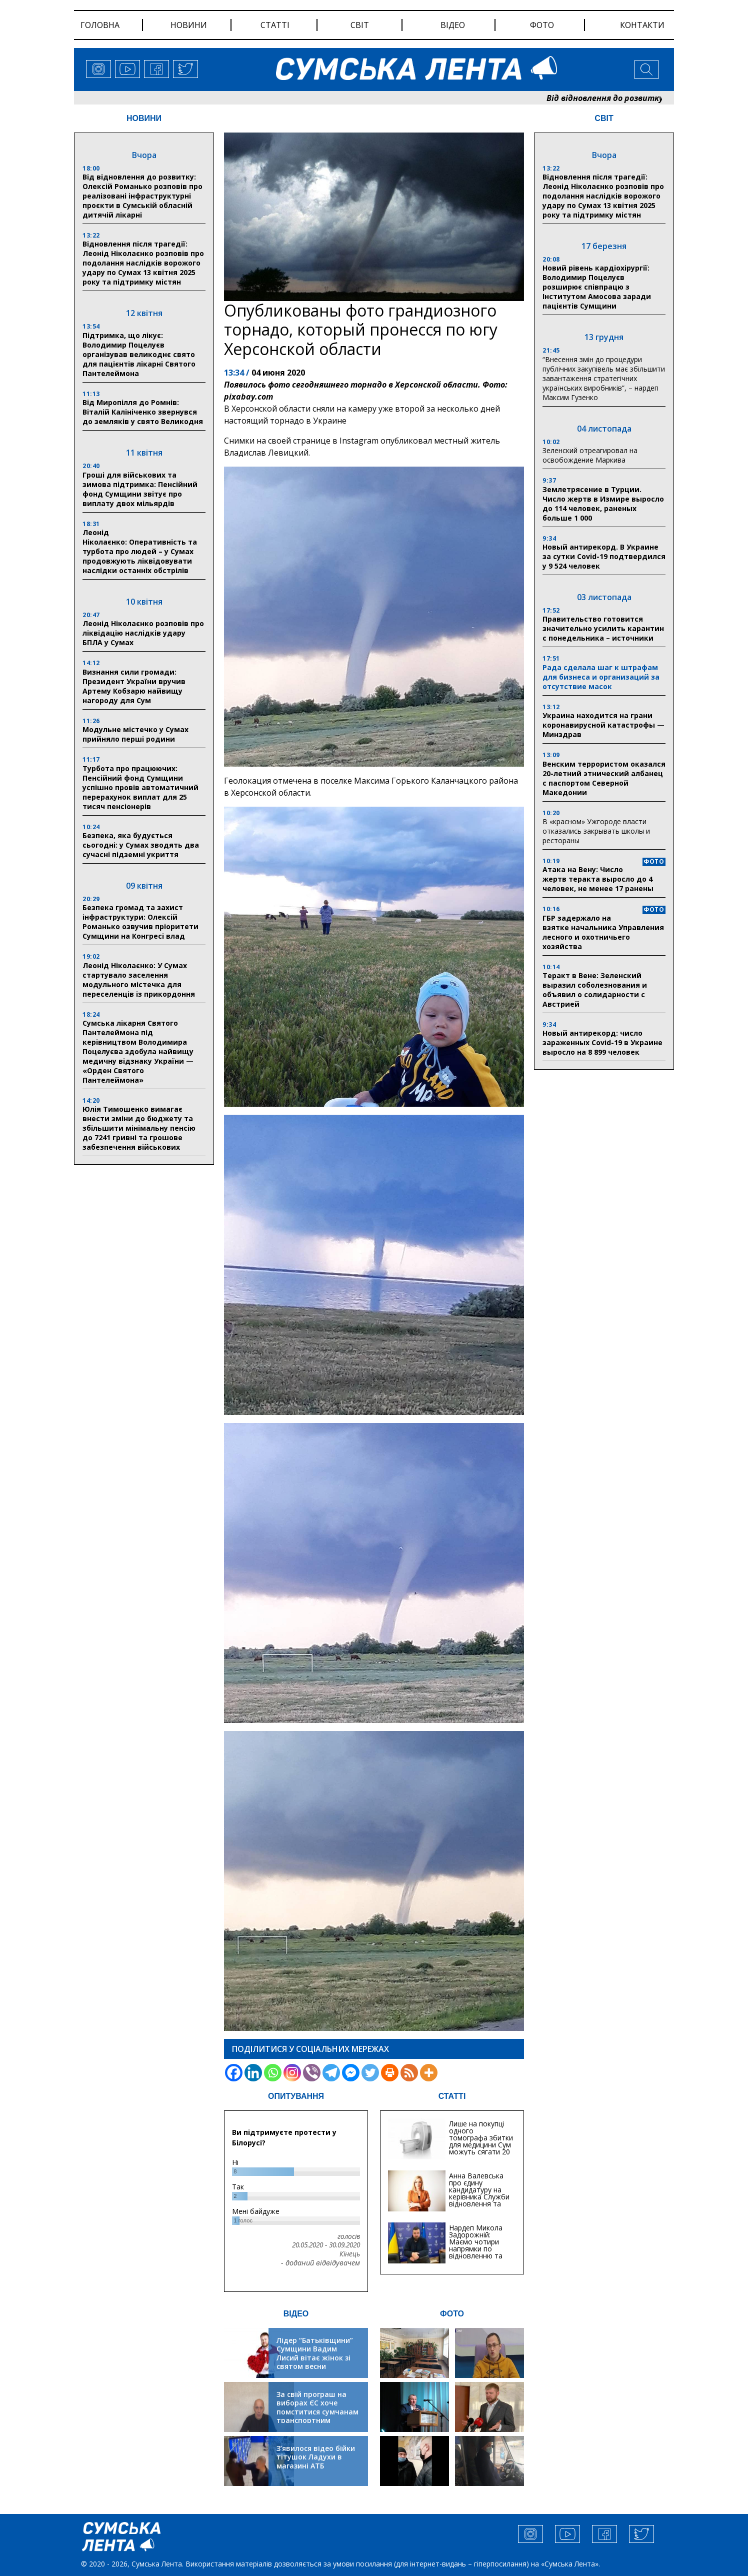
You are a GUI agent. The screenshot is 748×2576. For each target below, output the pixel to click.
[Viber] (311, 2072)
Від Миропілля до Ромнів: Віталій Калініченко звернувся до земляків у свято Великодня (142, 412)
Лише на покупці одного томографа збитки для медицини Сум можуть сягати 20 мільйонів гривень (481, 2141)
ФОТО (452, 2313)
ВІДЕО (296, 2313)
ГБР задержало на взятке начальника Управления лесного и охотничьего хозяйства (603, 932)
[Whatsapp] (273, 2072)
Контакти (642, 25)
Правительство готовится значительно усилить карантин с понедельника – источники (603, 628)
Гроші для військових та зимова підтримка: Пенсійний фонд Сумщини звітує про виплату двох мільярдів (140, 489)
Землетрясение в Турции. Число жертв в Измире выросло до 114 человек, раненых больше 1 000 (603, 504)
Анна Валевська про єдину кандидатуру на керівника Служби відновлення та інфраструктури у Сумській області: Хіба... (479, 2200)
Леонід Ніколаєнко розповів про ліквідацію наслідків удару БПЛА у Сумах (143, 633)
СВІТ (603, 118)
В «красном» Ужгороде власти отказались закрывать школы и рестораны (596, 831)
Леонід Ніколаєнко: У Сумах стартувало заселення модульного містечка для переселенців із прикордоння (138, 980)
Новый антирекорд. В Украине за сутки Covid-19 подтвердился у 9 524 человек (604, 556)
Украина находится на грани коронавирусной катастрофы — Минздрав (603, 725)
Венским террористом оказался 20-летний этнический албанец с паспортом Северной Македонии (604, 778)
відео (452, 25)
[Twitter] (370, 2072)
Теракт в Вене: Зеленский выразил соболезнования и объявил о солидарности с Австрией (594, 990)
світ (359, 25)
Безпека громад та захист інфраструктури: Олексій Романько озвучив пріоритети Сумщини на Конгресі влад (140, 922)
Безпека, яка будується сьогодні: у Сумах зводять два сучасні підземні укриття (140, 845)
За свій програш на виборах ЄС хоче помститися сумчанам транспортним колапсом (317, 2411)
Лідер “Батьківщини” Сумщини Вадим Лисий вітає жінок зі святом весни (314, 2353)
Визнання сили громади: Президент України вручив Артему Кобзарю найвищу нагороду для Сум (134, 686)
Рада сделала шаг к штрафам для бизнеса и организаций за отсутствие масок (601, 677)
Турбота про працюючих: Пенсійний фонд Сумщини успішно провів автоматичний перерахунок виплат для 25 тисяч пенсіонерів (140, 787)
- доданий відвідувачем (320, 2262)
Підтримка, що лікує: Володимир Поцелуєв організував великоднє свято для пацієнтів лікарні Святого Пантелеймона (139, 354)
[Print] (389, 2072)
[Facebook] (233, 2072)
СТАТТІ (452, 2096)
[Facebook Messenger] (351, 2072)
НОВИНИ (144, 118)
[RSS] (409, 2072)
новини (188, 25)
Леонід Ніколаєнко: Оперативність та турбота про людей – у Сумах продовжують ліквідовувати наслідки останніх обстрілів (139, 551)
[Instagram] (292, 2072)
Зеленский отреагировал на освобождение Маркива (590, 455)
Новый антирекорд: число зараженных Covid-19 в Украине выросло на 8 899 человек (602, 1042)
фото (542, 25)
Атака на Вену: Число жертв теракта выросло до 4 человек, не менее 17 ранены (598, 879)
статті (275, 25)
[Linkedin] (253, 2072)
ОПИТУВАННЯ (296, 2096)
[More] (429, 2072)
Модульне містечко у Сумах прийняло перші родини (135, 734)
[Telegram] (331, 2072)
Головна (100, 25)
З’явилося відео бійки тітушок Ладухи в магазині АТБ (315, 2456)
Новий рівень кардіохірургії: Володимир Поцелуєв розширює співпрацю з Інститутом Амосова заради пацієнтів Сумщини (596, 287)
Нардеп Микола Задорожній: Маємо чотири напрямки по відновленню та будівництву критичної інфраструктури (475, 2252)
